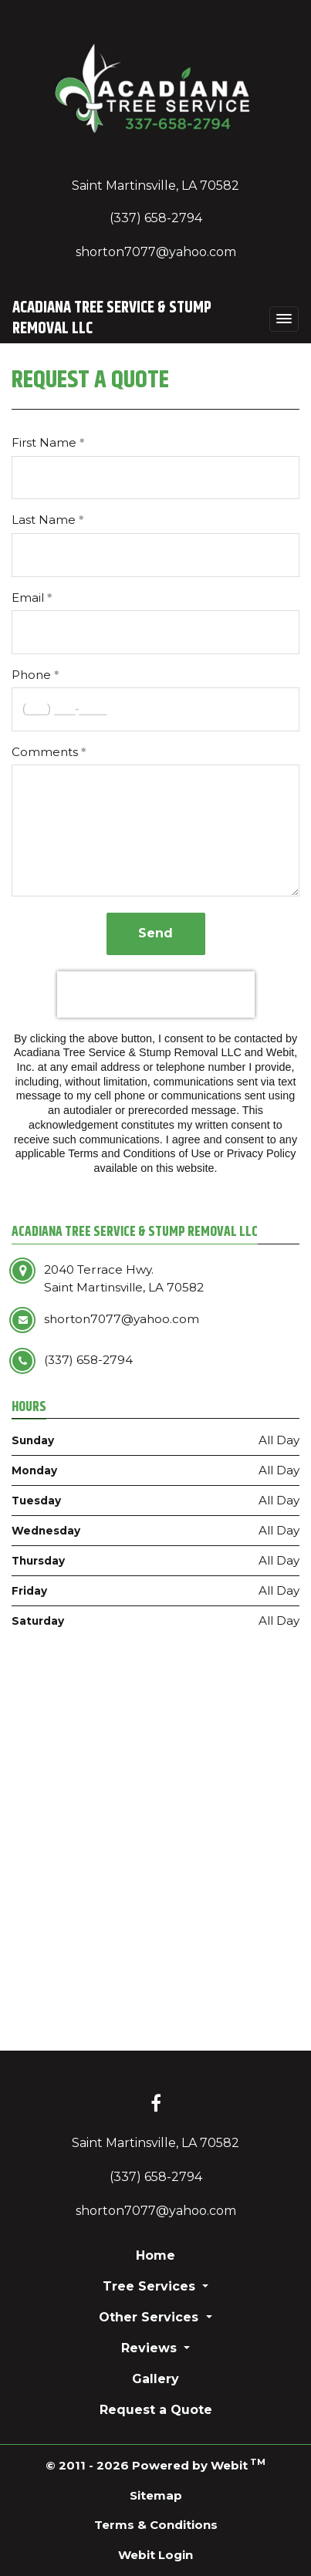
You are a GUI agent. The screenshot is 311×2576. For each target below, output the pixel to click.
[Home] (155, 95)
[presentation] (156, 994)
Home (155, 2255)
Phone (31, 674)
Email (28, 597)
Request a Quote (156, 2409)
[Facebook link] (156, 2105)
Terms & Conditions (156, 2524)
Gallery (155, 2379)
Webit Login (155, 2554)
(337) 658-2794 (156, 218)
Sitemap (156, 2495)
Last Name (44, 519)
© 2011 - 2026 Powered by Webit (155, 2464)
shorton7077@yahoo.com (156, 252)
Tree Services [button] (151, 2286)
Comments (45, 751)
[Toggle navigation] (284, 319)
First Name (44, 442)
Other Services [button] (150, 2317)
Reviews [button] (151, 2348)
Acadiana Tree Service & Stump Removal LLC (111, 318)
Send (155, 933)
